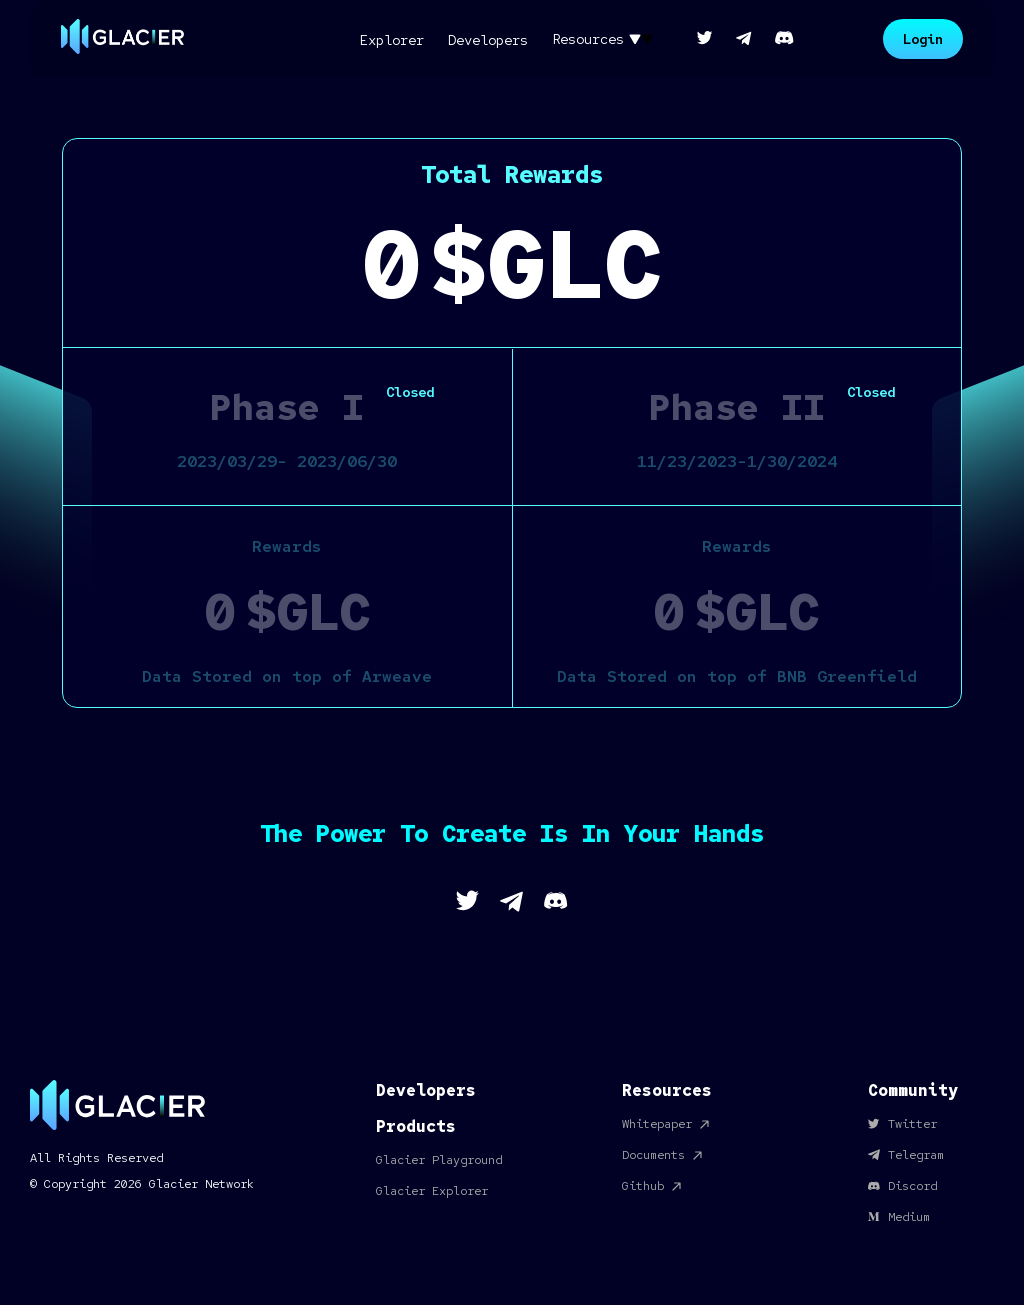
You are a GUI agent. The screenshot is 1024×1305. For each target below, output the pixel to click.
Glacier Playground (439, 1160)
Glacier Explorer (432, 1191)
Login (923, 39)
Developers (426, 1090)
